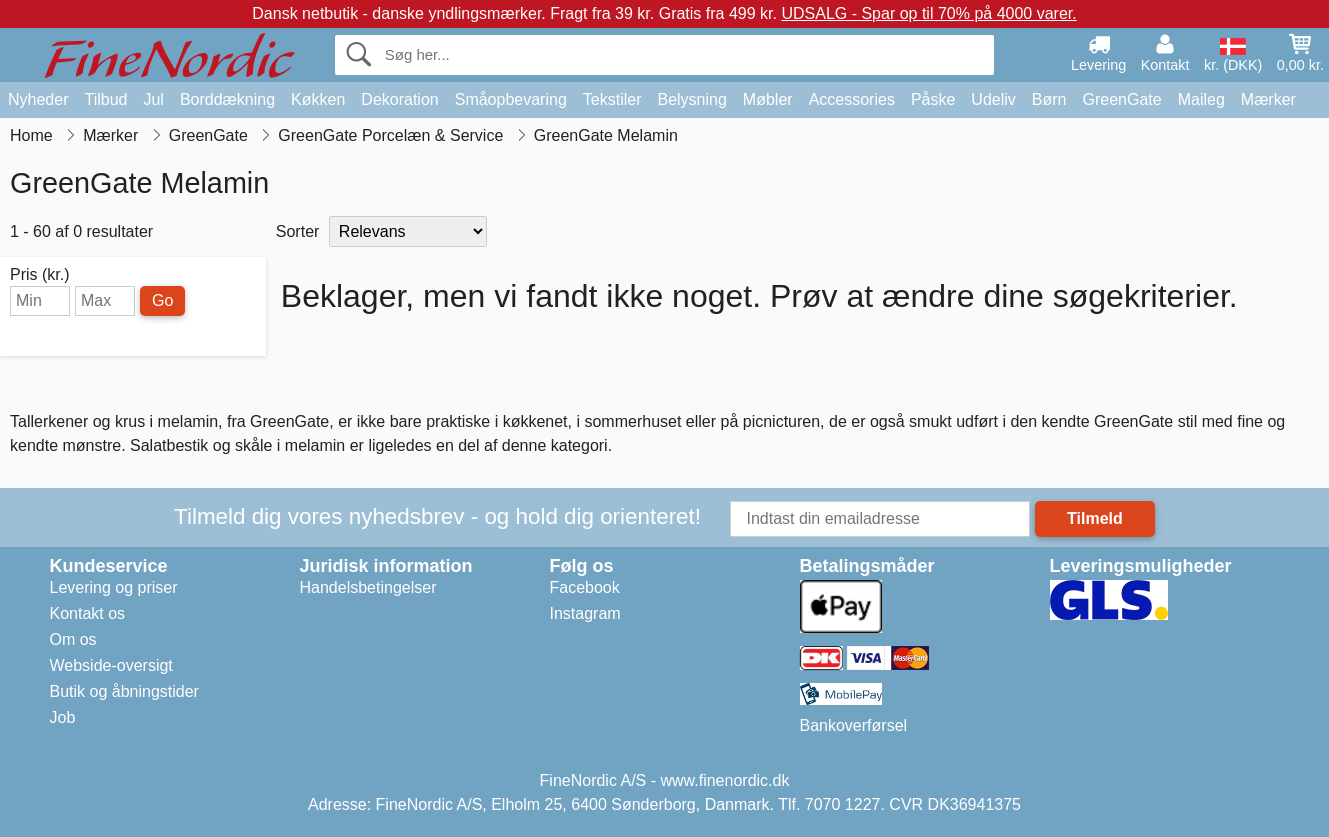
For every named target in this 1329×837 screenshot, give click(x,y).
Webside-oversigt (111, 665)
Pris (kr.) (40, 275)
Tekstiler (612, 99)
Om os (73, 639)
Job (63, 717)
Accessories (852, 99)
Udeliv (993, 99)
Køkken (318, 99)
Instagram (585, 613)
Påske (933, 99)
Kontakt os (88, 613)
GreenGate (1122, 99)
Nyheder (38, 99)
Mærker (1268, 99)
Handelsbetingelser (368, 587)
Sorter (298, 231)
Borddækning (227, 99)
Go (162, 300)
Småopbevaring (511, 99)
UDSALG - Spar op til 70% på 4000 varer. (928, 13)
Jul (153, 99)
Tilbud (105, 99)
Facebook (585, 587)
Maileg (1201, 99)
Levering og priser (114, 587)
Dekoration (399, 99)
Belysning (691, 99)
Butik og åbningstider (124, 691)
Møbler (768, 99)
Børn (1049, 99)
